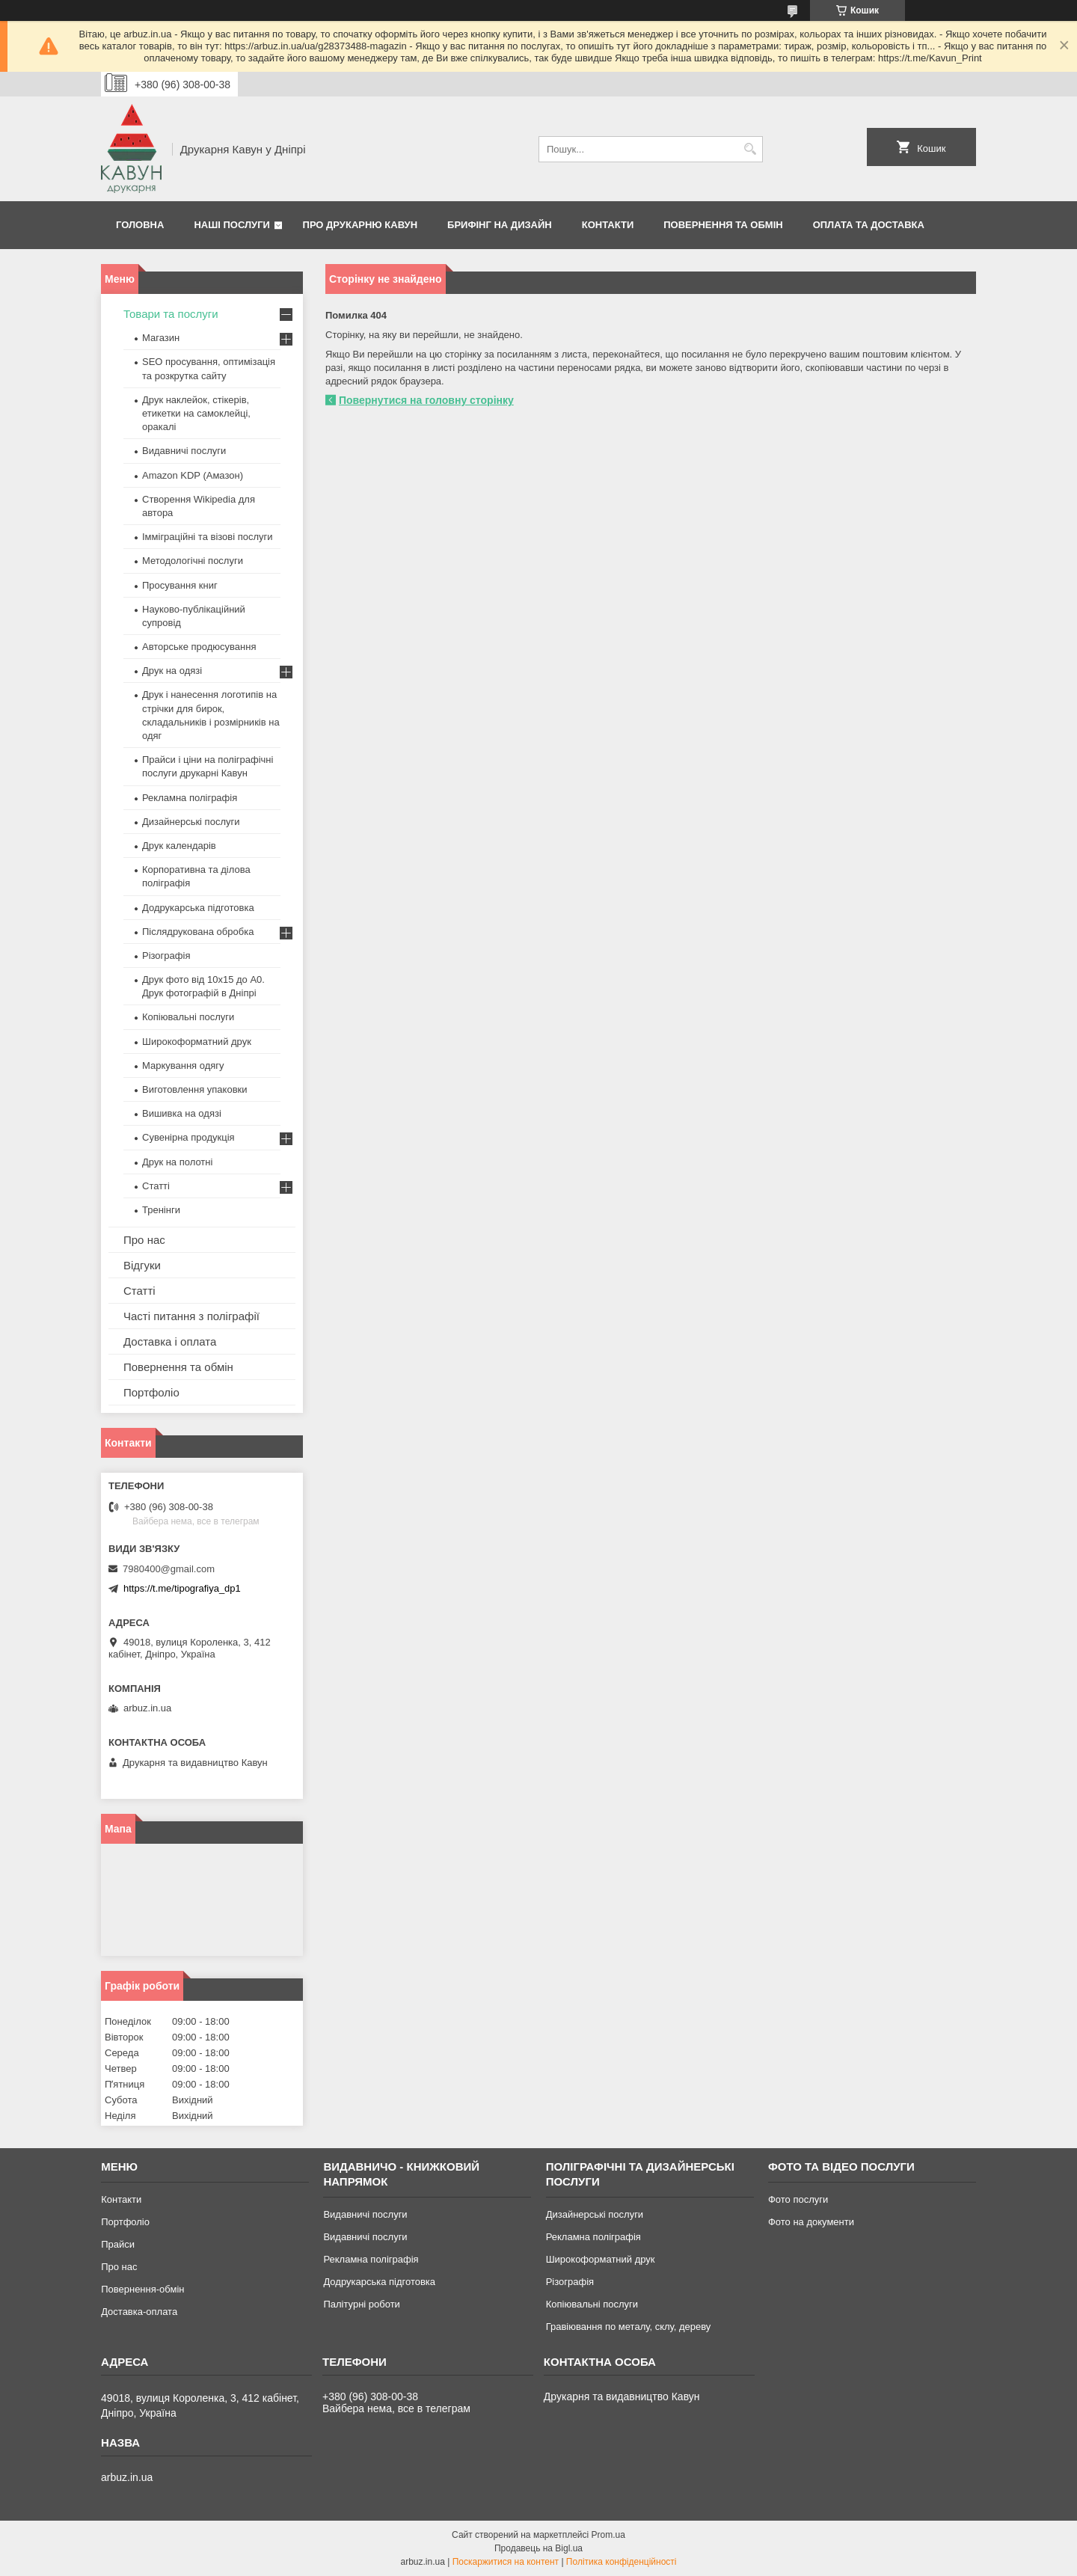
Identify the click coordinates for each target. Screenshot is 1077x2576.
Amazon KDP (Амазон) (192, 475)
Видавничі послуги (184, 450)
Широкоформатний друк (196, 1041)
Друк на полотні (177, 1162)
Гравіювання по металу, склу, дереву (628, 2326)
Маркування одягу (183, 1065)
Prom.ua (608, 2535)
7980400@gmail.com (169, 1568)
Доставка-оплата (139, 2311)
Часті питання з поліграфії (191, 1316)
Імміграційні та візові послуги (207, 536)
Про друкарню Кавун (360, 224)
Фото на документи (811, 2221)
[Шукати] (750, 149)
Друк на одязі (172, 670)
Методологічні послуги (192, 560)
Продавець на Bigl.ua (538, 2548)
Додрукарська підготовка (198, 907)
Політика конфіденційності (621, 2562)
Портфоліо (151, 1392)
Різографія (166, 955)
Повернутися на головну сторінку (426, 400)
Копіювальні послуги (188, 1016)
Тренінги (161, 1209)
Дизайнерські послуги (190, 821)
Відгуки (142, 1265)
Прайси (118, 2244)
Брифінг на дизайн (499, 224)
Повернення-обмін (142, 2289)
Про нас (144, 1239)
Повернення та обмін (722, 224)
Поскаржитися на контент (505, 2562)
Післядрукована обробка (198, 931)
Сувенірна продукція (188, 1137)
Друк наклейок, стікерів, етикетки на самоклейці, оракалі (196, 413)
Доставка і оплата (169, 1341)
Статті (156, 1186)
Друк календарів (179, 845)
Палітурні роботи (361, 2304)
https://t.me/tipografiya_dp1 (182, 1588)
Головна (140, 224)
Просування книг (180, 585)
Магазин (161, 337)
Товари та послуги (170, 313)
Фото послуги (798, 2199)
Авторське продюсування (199, 646)
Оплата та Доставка (868, 224)
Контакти (608, 224)
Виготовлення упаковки (195, 1089)
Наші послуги (232, 224)
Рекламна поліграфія (189, 797)
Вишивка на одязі (181, 1113)
